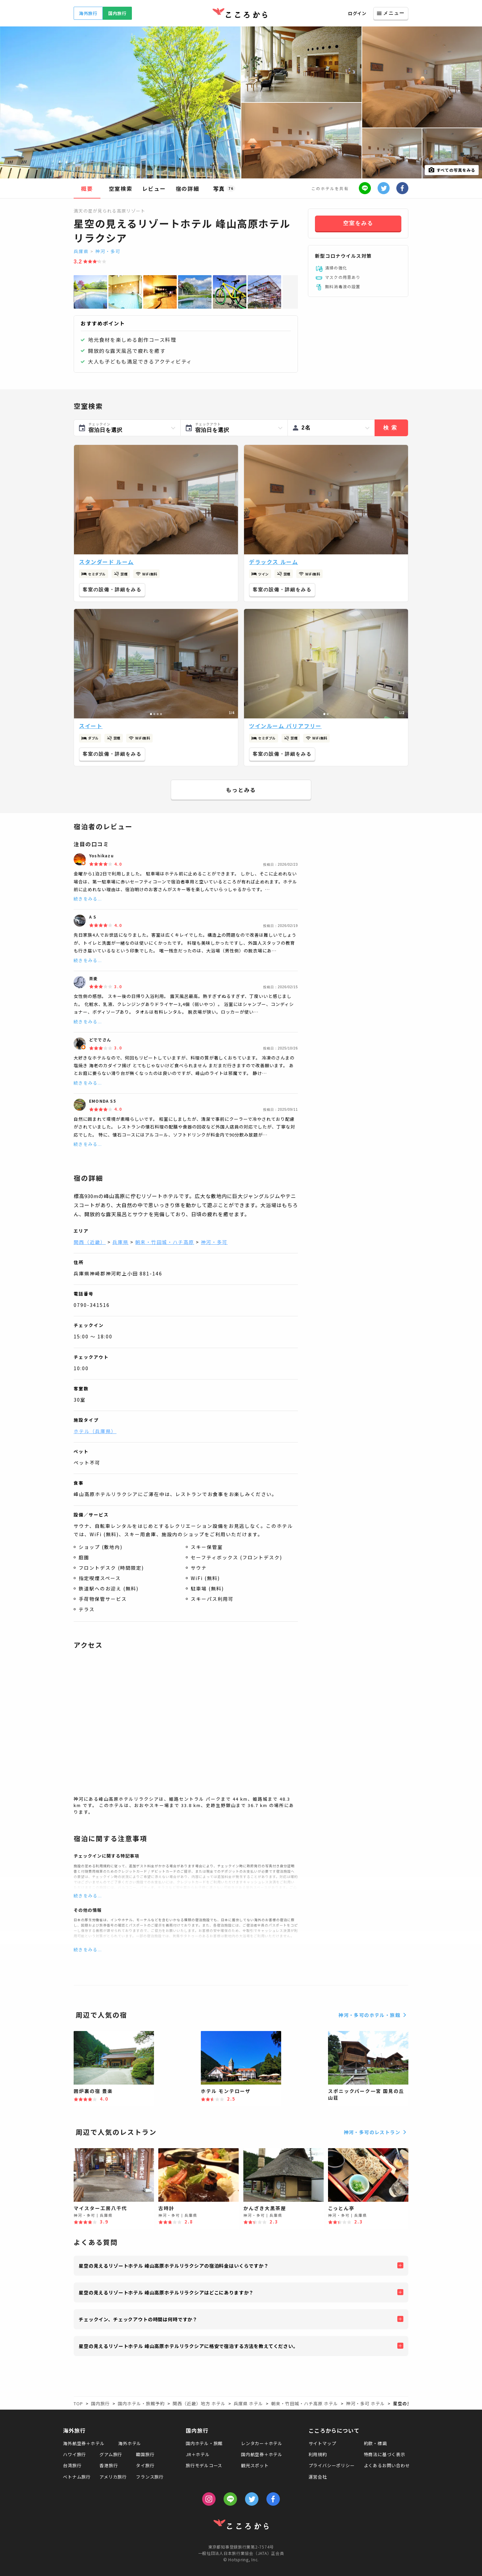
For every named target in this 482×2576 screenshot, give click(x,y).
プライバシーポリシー (332, 2465)
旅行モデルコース (204, 2465)
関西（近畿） (90, 1242)
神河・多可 (107, 251)
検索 (391, 428)
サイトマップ (322, 2443)
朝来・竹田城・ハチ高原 (164, 1242)
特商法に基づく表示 (384, 2454)
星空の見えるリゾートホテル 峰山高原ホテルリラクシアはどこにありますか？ (166, 2292)
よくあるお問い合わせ (387, 2465)
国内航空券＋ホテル (262, 2454)
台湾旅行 (72, 2465)
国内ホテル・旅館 (204, 2443)
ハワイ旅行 (74, 2454)
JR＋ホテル (198, 2454)
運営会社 (318, 2477)
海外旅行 (88, 13)
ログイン (357, 13)
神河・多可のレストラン (376, 2132)
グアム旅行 (110, 2454)
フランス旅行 (150, 2477)
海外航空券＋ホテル (83, 2443)
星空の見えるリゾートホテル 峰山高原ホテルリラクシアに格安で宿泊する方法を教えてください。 (188, 2346)
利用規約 (318, 2454)
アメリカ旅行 (113, 2477)
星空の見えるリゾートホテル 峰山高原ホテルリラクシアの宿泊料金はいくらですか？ (174, 2265)
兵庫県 (81, 251)
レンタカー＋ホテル (262, 2443)
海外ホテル (129, 2443)
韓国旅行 (145, 2454)
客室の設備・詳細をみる (112, 589)
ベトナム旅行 (77, 2477)
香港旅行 (108, 2465)
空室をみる (358, 223)
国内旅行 (117, 13)
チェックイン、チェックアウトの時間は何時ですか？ (138, 2319)
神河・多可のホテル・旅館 (373, 2015)
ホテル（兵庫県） (95, 1431)
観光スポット (255, 2465)
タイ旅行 (145, 2465)
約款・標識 (375, 2443)
